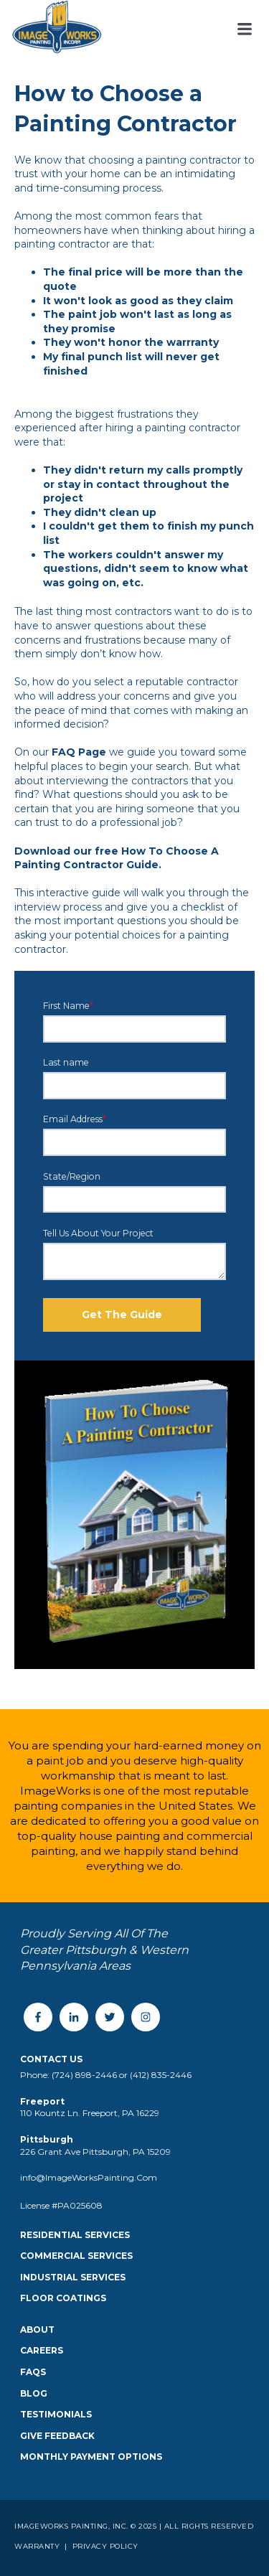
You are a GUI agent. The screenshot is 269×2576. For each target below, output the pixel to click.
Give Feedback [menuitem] (57, 2435)
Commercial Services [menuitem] (76, 2255)
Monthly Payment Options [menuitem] (91, 2456)
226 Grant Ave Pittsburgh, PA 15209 (95, 2151)
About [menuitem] (37, 2329)
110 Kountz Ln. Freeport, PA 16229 (89, 2112)
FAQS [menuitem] (33, 2371)
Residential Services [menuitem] (75, 2234)
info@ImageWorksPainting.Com (88, 2177)
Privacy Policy (104, 2546)
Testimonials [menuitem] (56, 2414)
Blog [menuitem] (33, 2393)
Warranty (38, 2546)
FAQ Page (79, 752)
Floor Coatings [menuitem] (63, 2298)
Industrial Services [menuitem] (73, 2277)
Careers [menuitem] (41, 2350)
